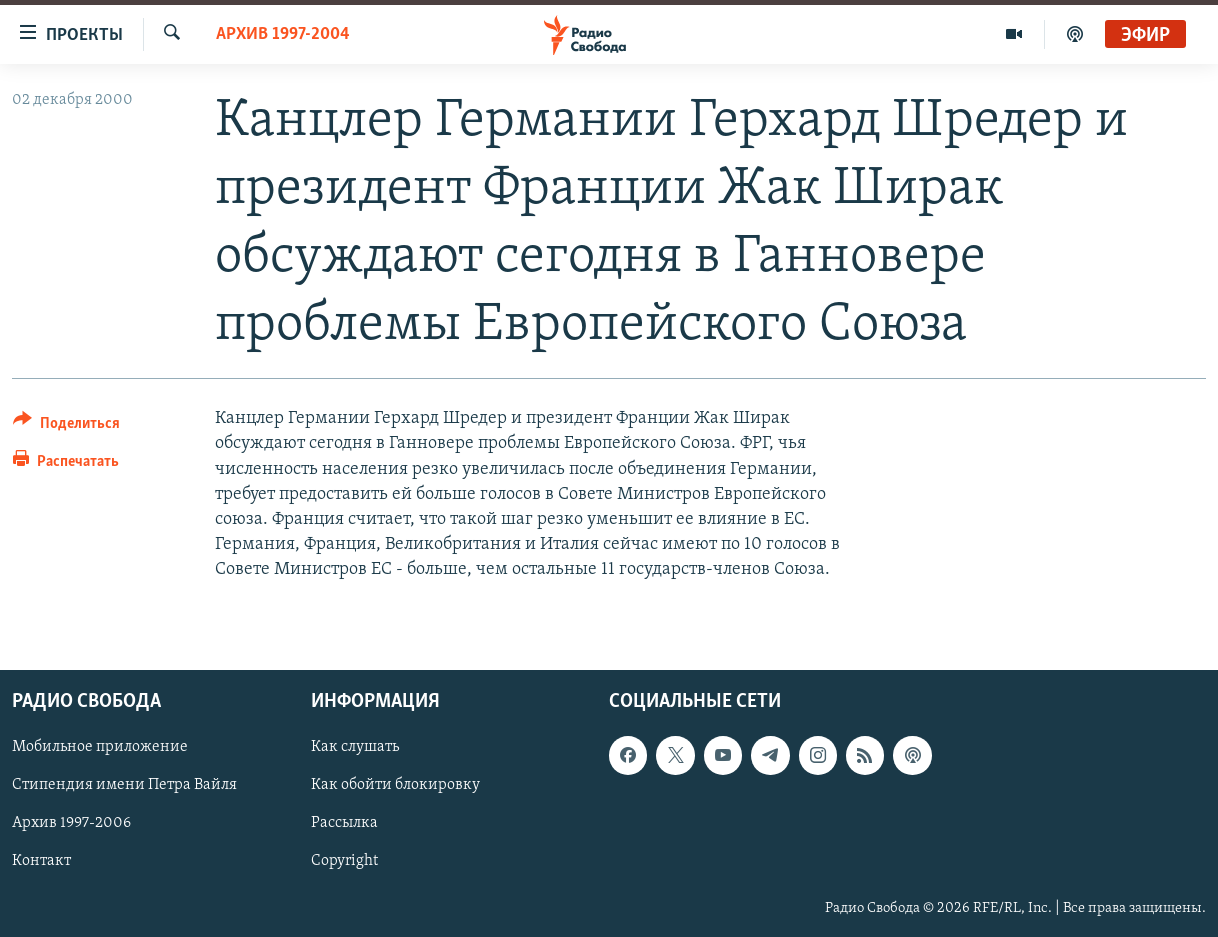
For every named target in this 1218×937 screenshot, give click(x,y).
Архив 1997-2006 (71, 824)
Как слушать (355, 748)
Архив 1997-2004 (283, 34)
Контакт (41, 862)
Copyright (344, 862)
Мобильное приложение (100, 748)
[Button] (66, 426)
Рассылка (344, 824)
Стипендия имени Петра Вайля (124, 786)
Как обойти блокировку (395, 786)
